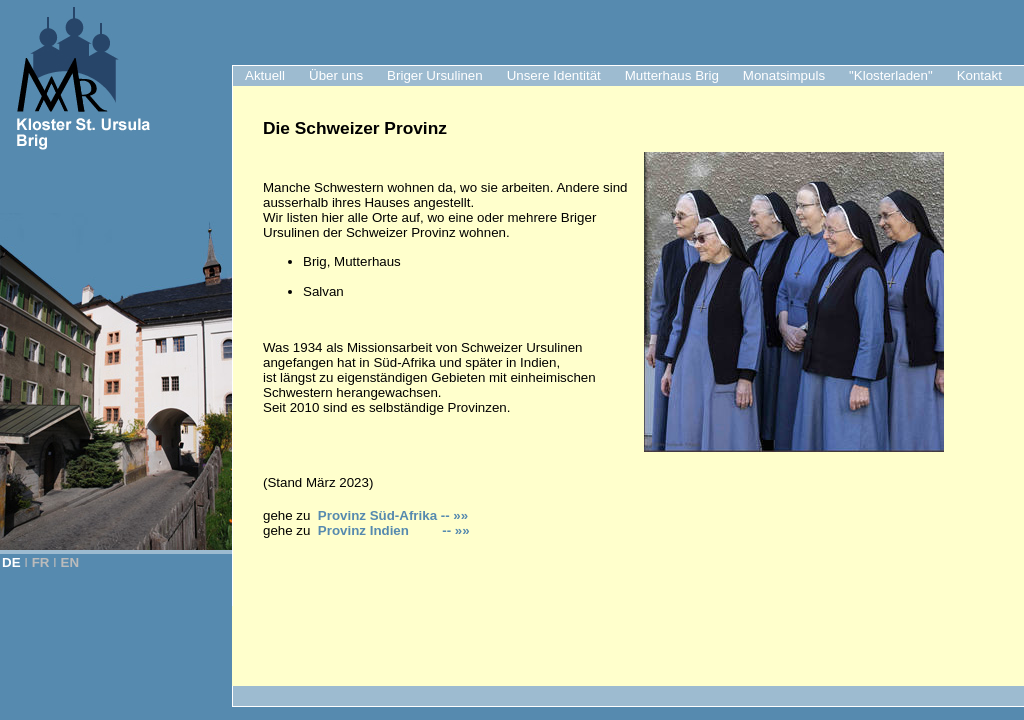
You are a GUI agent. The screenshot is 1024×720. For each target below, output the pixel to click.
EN (70, 562)
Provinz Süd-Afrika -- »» (393, 515)
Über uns (336, 75)
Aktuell (265, 75)
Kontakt (979, 75)
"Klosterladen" (891, 75)
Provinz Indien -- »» (394, 530)
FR (41, 562)
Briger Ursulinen (435, 75)
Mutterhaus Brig (672, 75)
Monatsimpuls (784, 75)
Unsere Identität (554, 75)
